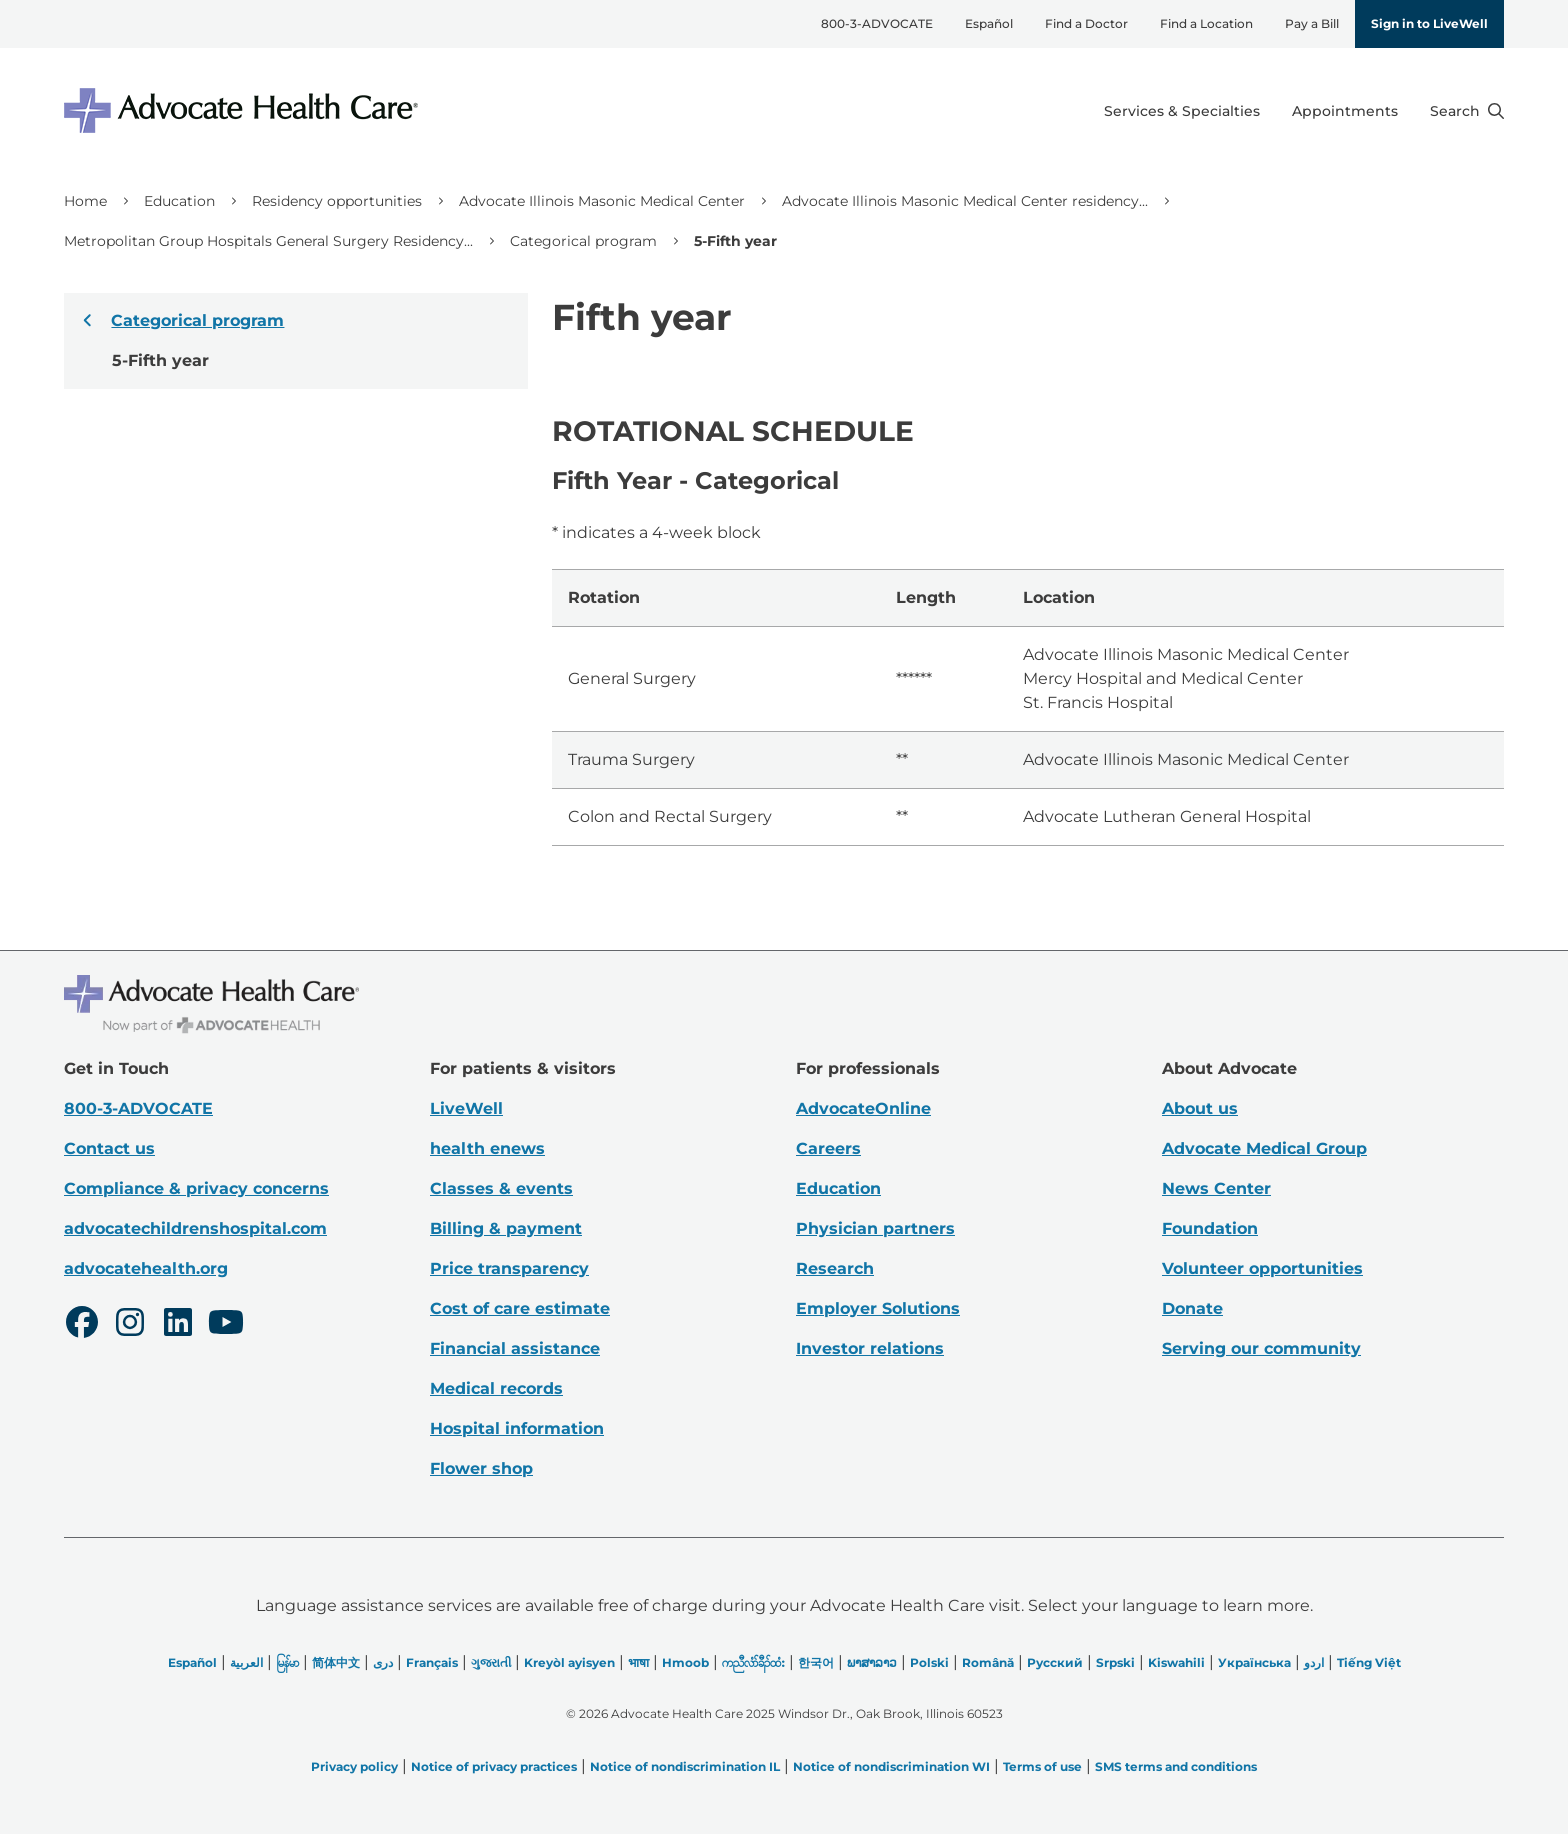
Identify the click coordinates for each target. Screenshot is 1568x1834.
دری (383, 1662)
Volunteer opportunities (1262, 1268)
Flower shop (481, 1468)
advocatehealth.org (146, 1268)
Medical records (496, 1388)
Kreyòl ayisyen (569, 1662)
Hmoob (685, 1662)
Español (989, 23)
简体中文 (336, 1662)
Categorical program (583, 241)
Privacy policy (354, 1766)
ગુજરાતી (491, 1662)
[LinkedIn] (178, 1325)
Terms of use (1042, 1766)
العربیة (246, 1662)
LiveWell (466, 1108)
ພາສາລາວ (872, 1662)
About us (1200, 1108)
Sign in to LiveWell (1429, 23)
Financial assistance (515, 1348)
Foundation (1210, 1228)
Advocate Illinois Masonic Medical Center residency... (965, 201)
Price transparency (509, 1268)
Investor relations (870, 1348)
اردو (1314, 1662)
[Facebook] (82, 1325)
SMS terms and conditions (1176, 1766)
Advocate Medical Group (1264, 1148)
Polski (929, 1662)
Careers (828, 1148)
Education (179, 201)
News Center (1216, 1188)
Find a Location (1206, 23)
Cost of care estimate (520, 1308)
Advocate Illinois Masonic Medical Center (602, 201)
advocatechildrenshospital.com (195, 1228)
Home (85, 201)
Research (835, 1268)
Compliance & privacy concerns (196, 1188)
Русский (1055, 1662)
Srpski (1115, 1662)
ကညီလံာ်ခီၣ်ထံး (753, 1662)
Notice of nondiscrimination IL (685, 1766)
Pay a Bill (1312, 23)
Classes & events (501, 1188)
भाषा (638, 1662)
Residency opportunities (337, 201)
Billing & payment (506, 1228)
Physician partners (875, 1228)
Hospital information (517, 1428)
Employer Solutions (878, 1308)
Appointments (1345, 111)
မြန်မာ (287, 1662)
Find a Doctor (1086, 23)
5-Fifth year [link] (735, 241)
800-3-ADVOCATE (877, 23)
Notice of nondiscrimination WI (891, 1766)
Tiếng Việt (1369, 1662)
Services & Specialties (1182, 111)
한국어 (816, 1662)
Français (432, 1662)
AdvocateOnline (863, 1108)
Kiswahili (1176, 1662)
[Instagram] (130, 1325)
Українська (1254, 1662)
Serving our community (1261, 1348)
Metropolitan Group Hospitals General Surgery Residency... (268, 241)
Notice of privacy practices (494, 1766)
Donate (1192, 1308)
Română (988, 1662)
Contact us (109, 1148)
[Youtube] (226, 1325)
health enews (487, 1148)
